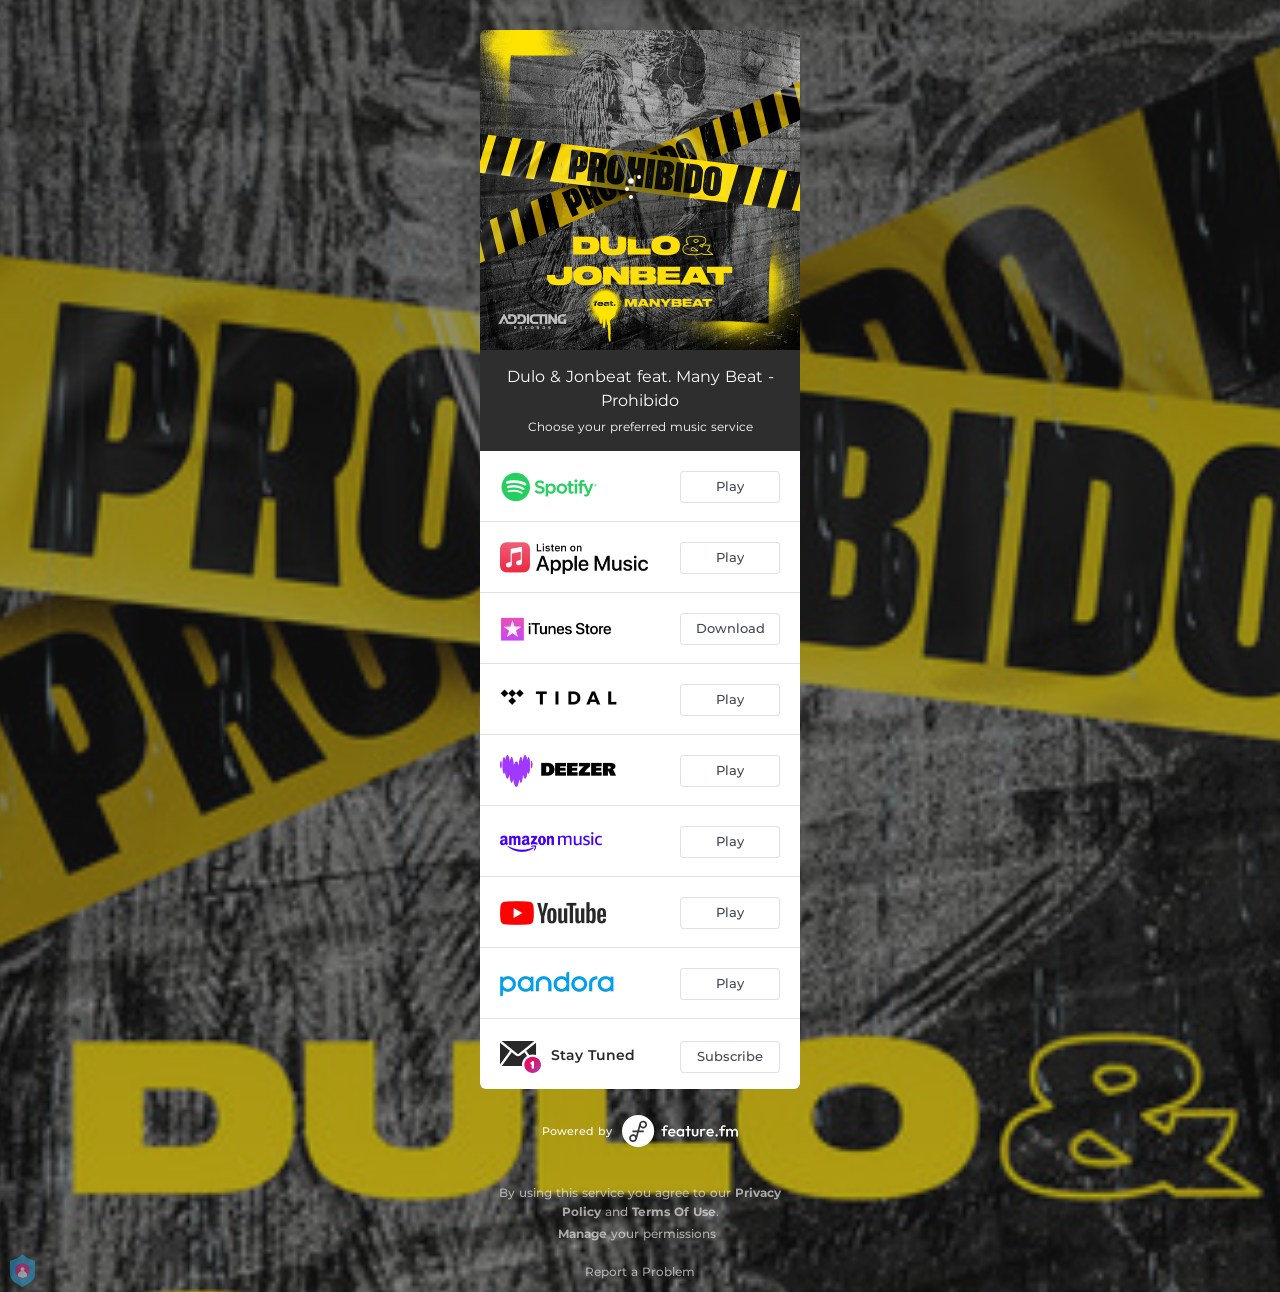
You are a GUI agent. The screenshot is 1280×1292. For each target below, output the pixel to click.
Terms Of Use (674, 1211)
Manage (582, 1233)
